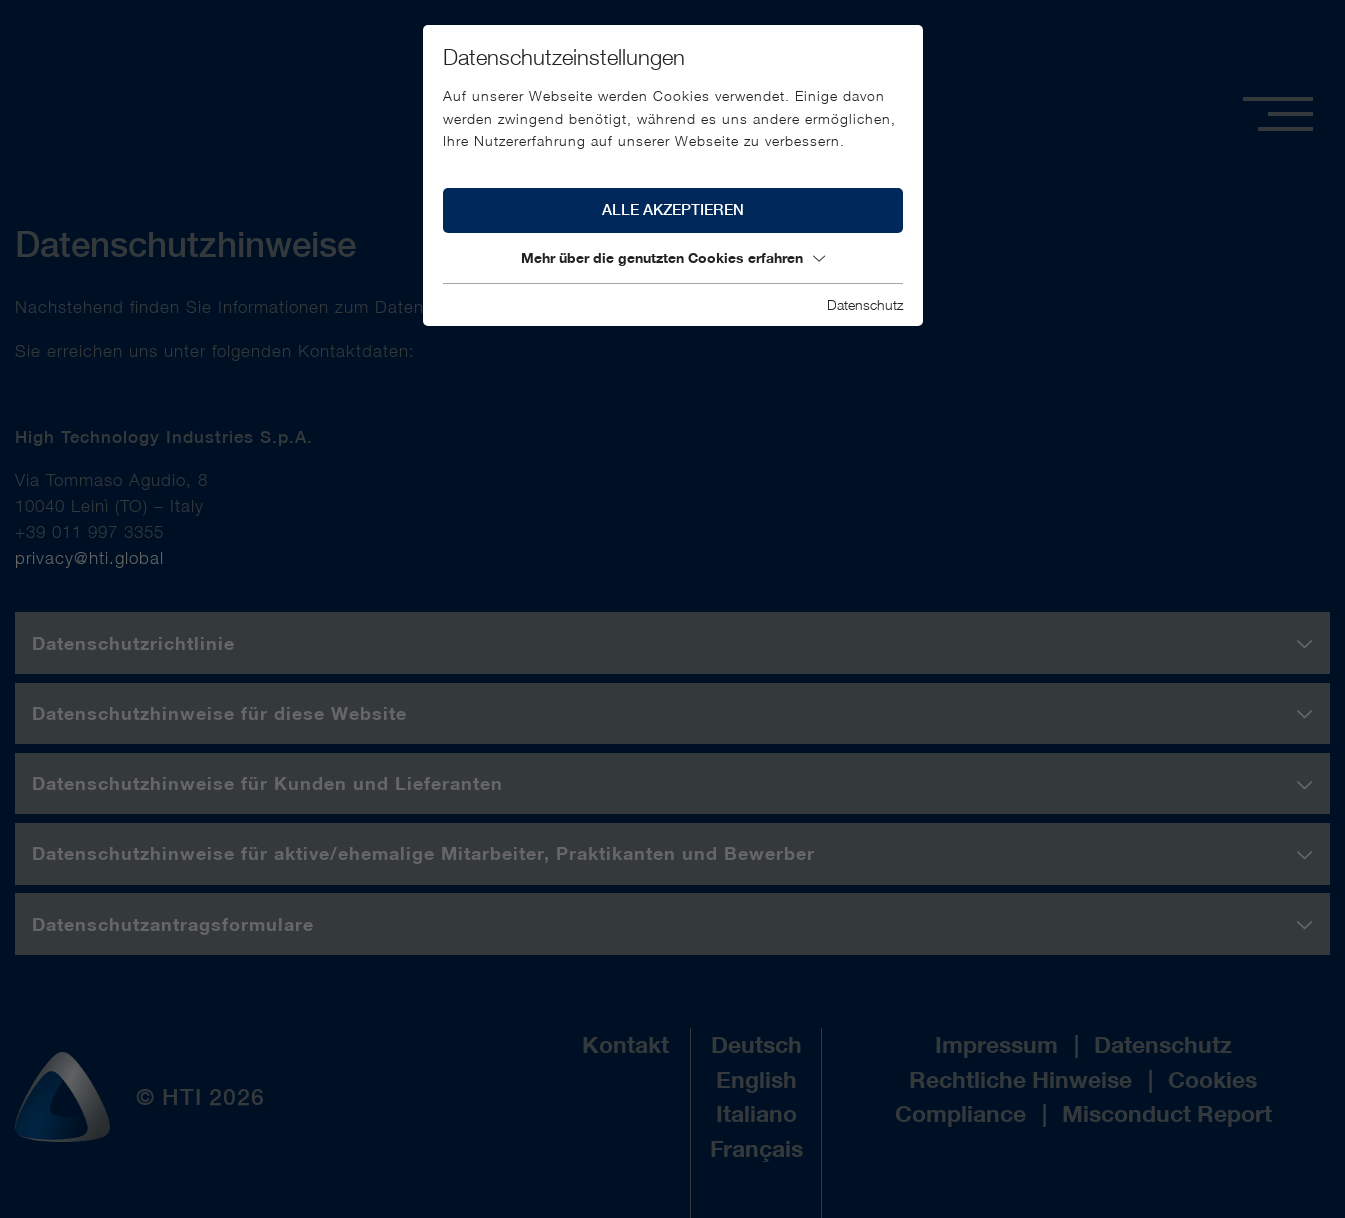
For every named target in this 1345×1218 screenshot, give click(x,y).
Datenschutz (865, 304)
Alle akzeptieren (673, 209)
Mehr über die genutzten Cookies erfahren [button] (673, 258)
